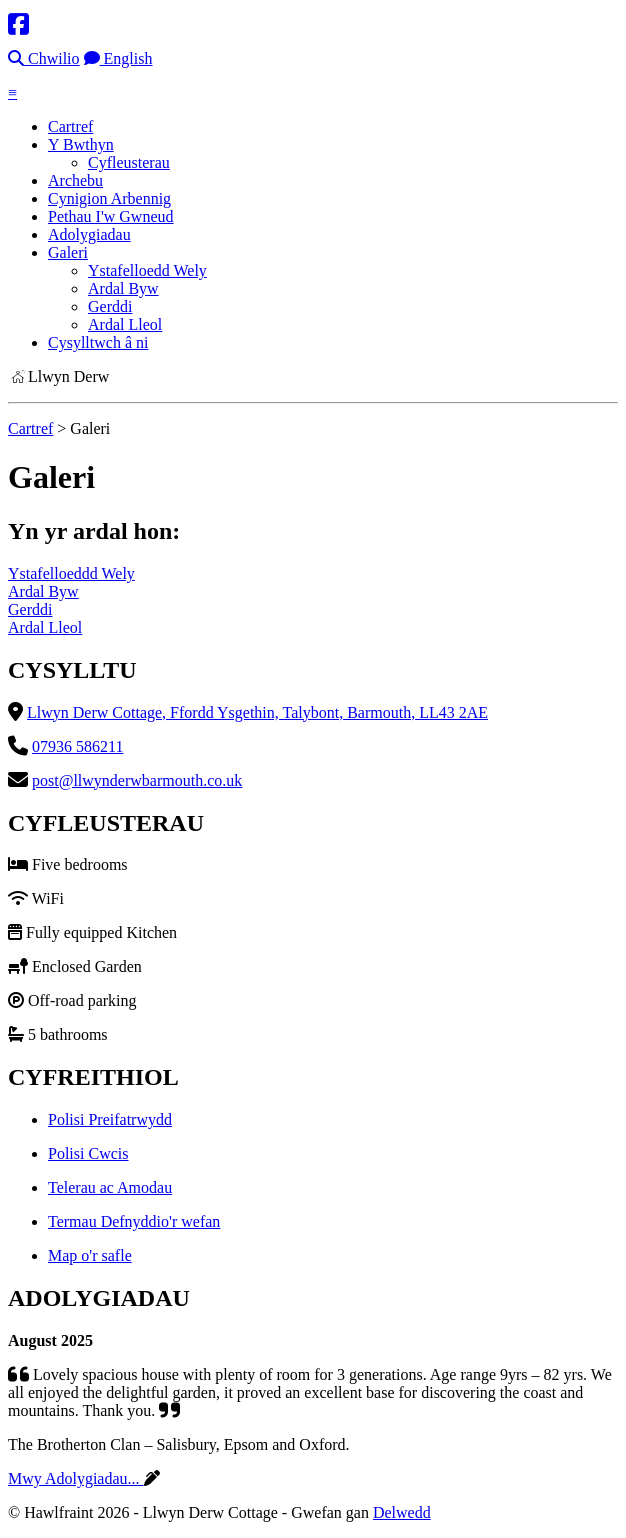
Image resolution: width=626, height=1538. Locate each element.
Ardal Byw (123, 288)
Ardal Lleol (125, 324)
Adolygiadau (89, 234)
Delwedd (402, 1512)
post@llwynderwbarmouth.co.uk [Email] (137, 780)
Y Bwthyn (81, 144)
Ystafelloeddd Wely (71, 573)
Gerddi (110, 306)
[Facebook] (18, 24)
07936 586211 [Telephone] (77, 746)
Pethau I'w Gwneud (111, 216)
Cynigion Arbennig (109, 198)
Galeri (68, 252)
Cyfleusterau (129, 162)
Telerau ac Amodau (110, 1187)
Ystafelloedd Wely (147, 270)
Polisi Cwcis (88, 1153)
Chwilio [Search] (44, 58)
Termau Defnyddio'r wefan (134, 1221)
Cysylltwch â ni (98, 342)
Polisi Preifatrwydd (110, 1119)
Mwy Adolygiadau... (76, 1478)
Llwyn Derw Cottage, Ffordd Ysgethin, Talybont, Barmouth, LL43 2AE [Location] (257, 712)
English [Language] (118, 58)
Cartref (70, 126)
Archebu (75, 180)
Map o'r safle (90, 1255)
